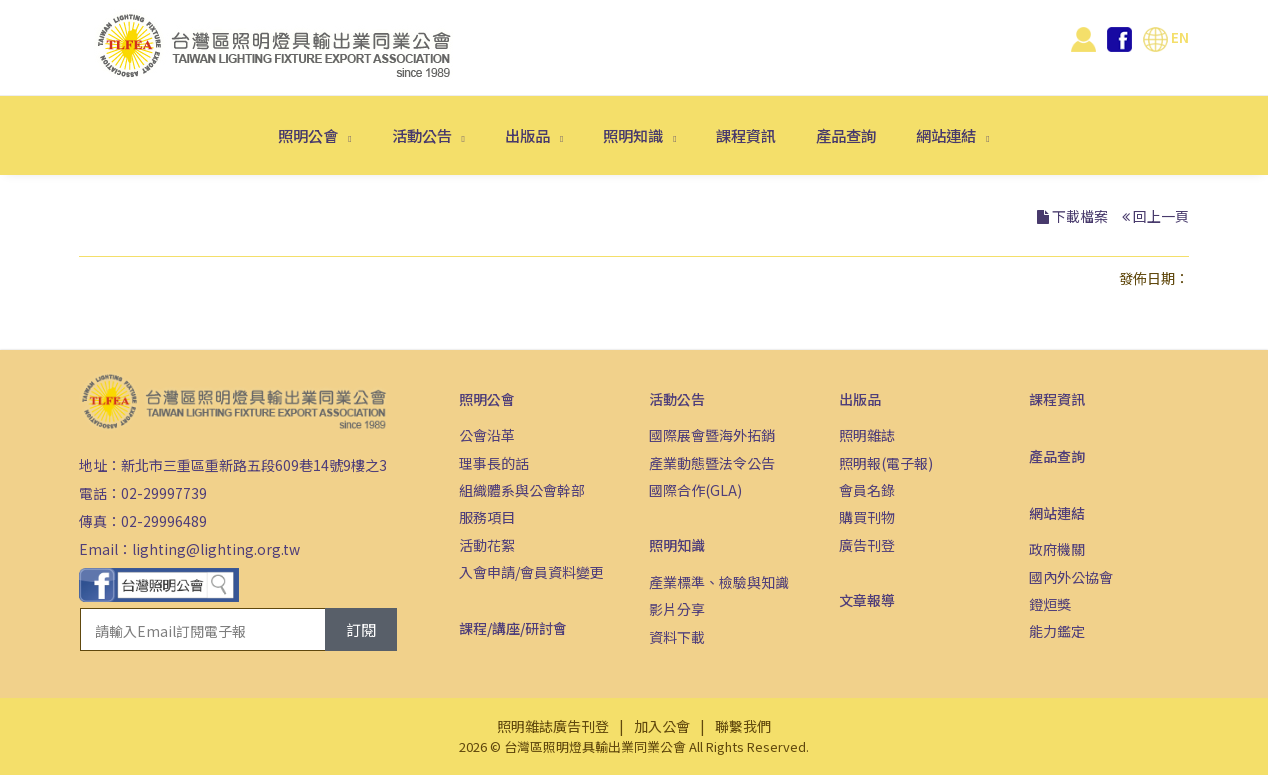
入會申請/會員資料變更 (531, 572)
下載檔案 (1080, 216)
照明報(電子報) (886, 463)
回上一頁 (1161, 216)
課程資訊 (746, 135)
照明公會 (309, 135)
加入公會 (662, 726)
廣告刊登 (867, 545)
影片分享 (677, 609)
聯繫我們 (743, 726)
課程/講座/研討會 (513, 628)
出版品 (529, 135)
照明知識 (634, 135)
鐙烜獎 (1050, 604)
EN (1166, 37)
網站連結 (947, 135)
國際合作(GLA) (695, 490)
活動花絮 (487, 545)
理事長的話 (494, 463)
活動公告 (423, 135)
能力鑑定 (1057, 631)
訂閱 (361, 629)
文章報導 (867, 600)
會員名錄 (867, 490)
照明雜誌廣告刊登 (553, 726)
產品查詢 (846, 135)
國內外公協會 (1071, 577)
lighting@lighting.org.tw (216, 549)
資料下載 (677, 637)
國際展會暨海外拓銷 (712, 435)
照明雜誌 (867, 435)
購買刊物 (867, 517)
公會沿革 (487, 435)
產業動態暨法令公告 (712, 463)
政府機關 (1057, 549)
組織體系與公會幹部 (522, 490)
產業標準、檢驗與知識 (719, 582)
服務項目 (487, 517)
